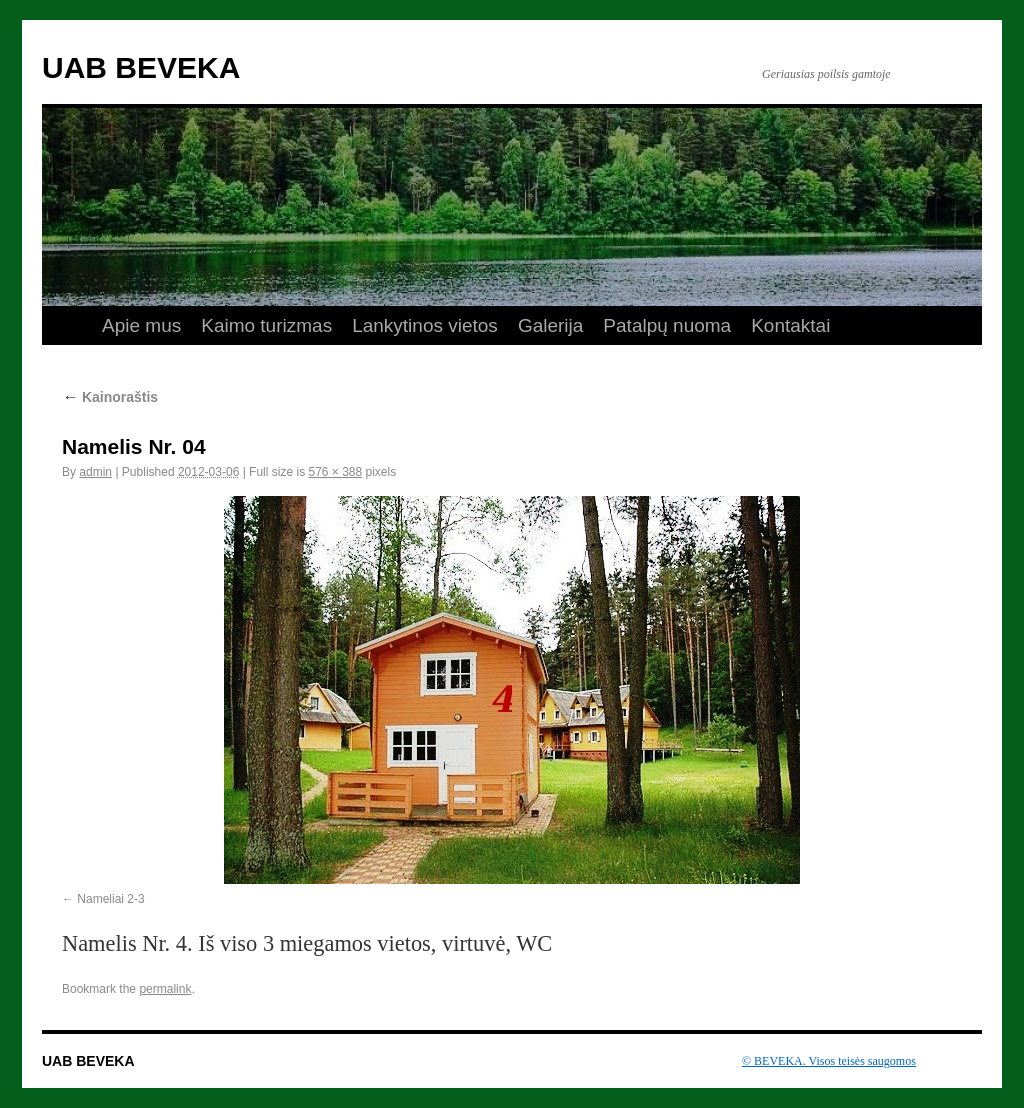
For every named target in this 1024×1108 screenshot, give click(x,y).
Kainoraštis (110, 397)
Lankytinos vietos (425, 325)
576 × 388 (335, 472)
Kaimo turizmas (266, 325)
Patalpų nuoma (667, 325)
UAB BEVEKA (141, 67)
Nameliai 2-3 (110, 899)
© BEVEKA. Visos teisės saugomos (829, 1061)
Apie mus (141, 325)
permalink (165, 989)
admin (95, 472)
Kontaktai (790, 325)
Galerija (550, 325)
